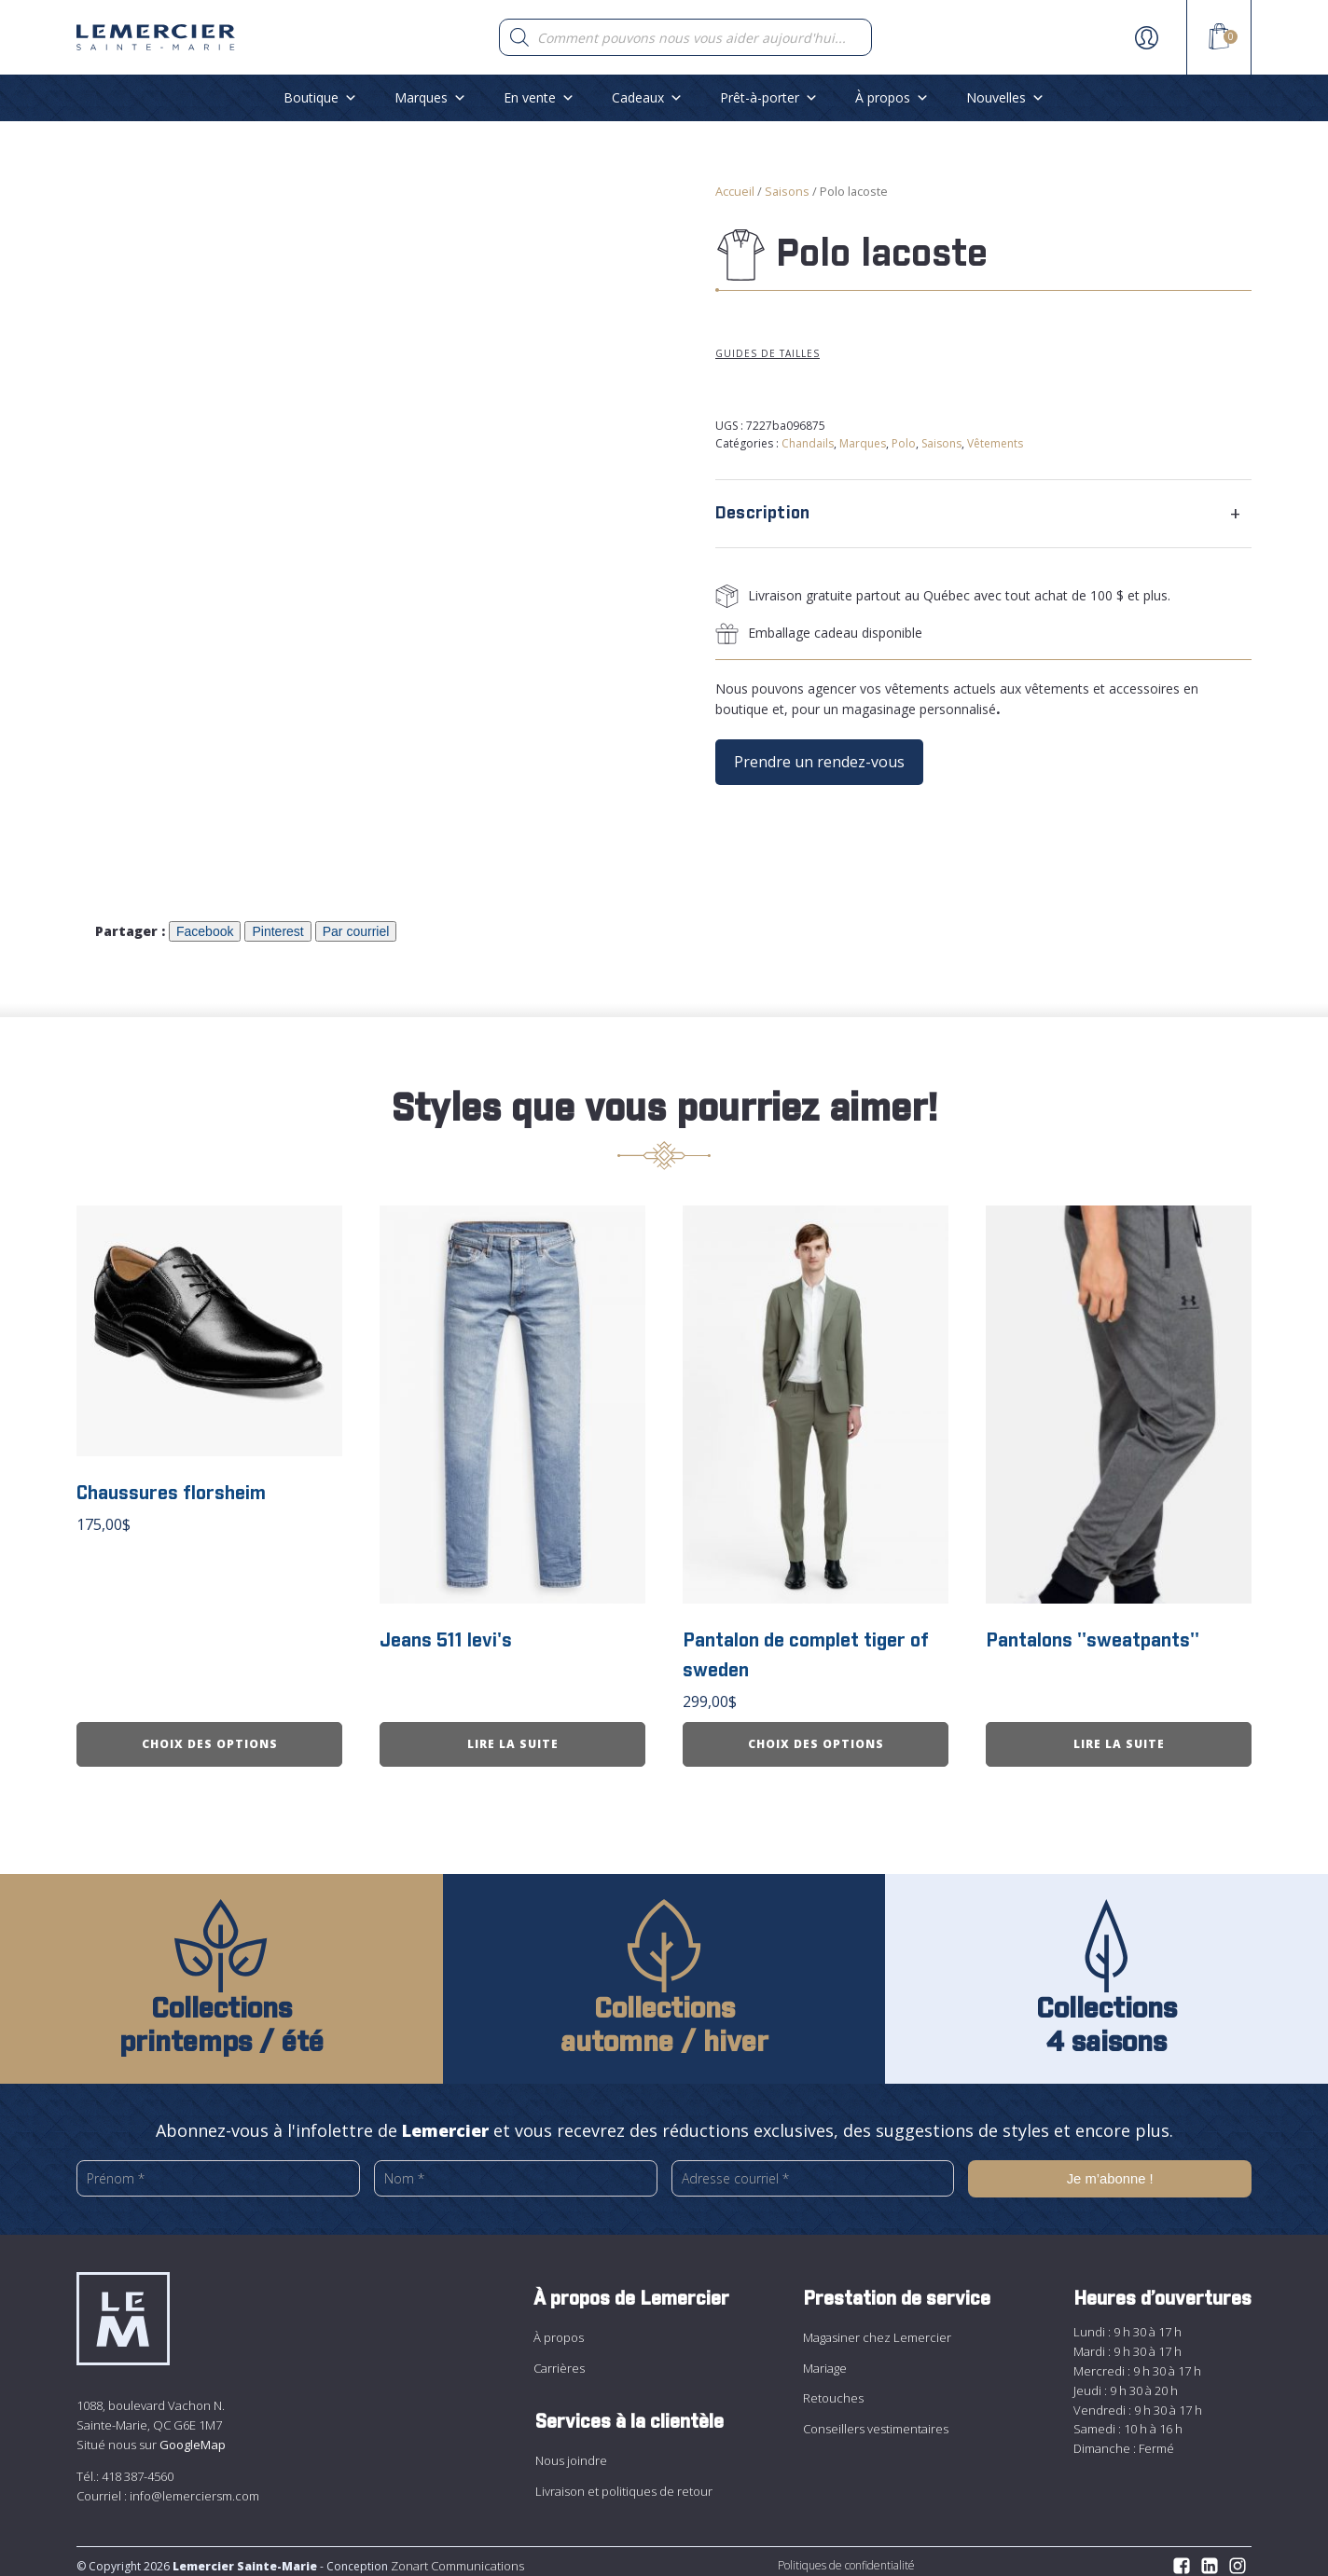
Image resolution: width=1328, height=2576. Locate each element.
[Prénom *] (218, 2171)
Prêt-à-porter (769, 97)
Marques (430, 97)
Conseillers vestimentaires (875, 2419)
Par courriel (356, 931)
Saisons (787, 191)
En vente (539, 97)
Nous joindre (571, 2452)
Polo (904, 443)
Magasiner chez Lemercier (877, 2329)
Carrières (559, 2358)
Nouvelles (1005, 97)
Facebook (204, 931)
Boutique (320, 97)
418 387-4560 (137, 2467)
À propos (892, 97)
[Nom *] (515, 2171)
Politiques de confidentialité (846, 2557)
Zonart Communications (456, 2557)
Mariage (825, 2358)
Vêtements (995, 443)
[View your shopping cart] (1219, 39)
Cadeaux (647, 97)
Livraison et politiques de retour (623, 2481)
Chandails (808, 443)
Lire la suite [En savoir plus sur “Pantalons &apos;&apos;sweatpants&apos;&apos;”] (1119, 1736)
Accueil (734, 191)
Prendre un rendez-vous (819, 761)
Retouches (833, 2389)
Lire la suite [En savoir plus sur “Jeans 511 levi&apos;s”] (513, 1736)
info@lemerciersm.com (194, 2486)
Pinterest (277, 931)
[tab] (983, 513)
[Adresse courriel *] (813, 2170)
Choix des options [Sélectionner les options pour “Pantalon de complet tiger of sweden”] (816, 1736)
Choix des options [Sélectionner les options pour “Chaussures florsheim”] (210, 1736)
